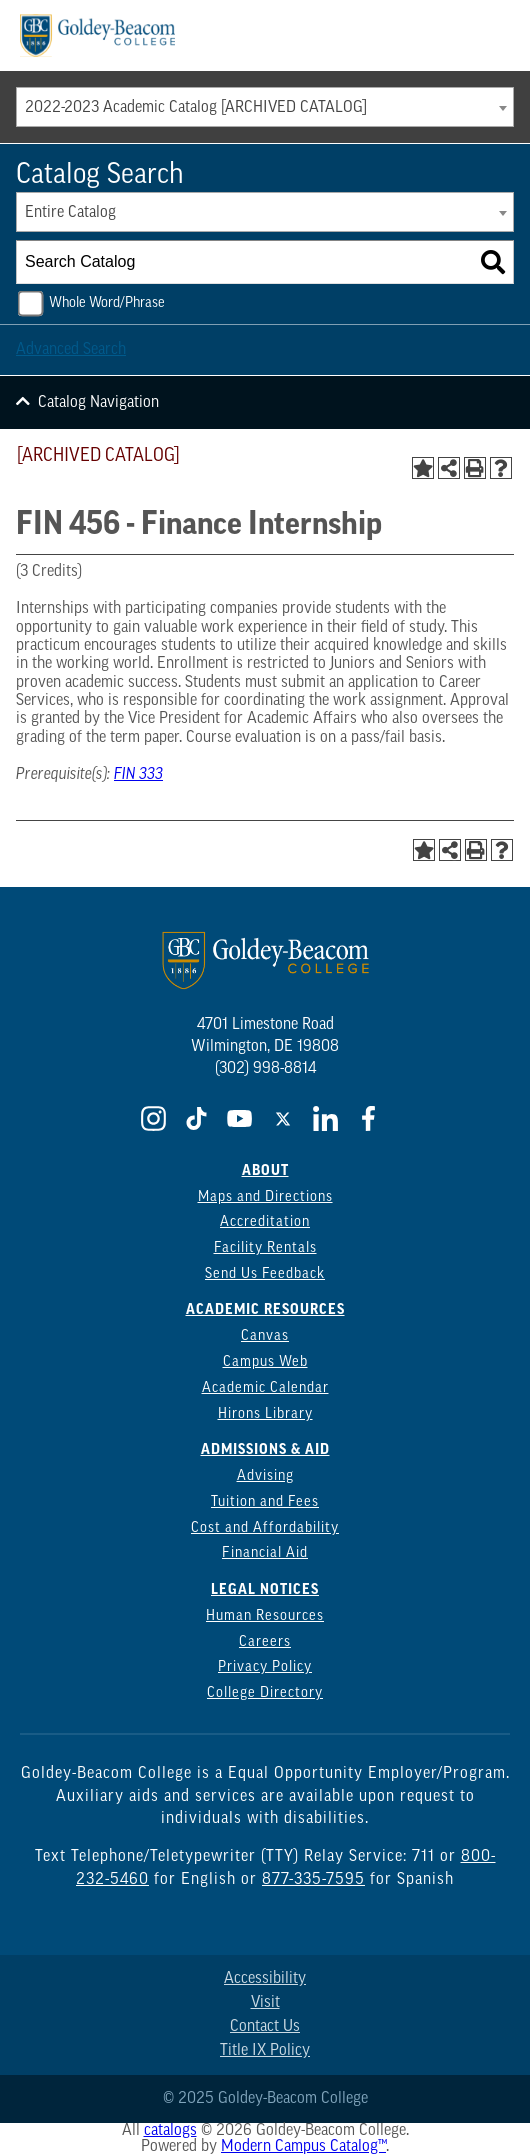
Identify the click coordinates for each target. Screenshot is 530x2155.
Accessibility (265, 1979)
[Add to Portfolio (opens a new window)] (423, 468)
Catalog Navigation (98, 403)
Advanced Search (71, 350)
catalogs (170, 2131)
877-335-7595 (313, 1880)
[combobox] (265, 107)
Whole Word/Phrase (107, 303)
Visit (265, 2003)
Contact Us (265, 2027)
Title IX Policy (265, 2051)
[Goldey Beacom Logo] (97, 35)
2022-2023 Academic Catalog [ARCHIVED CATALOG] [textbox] (196, 108)
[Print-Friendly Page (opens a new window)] (475, 468)
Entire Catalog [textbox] (70, 213)
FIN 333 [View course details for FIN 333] (138, 775)
